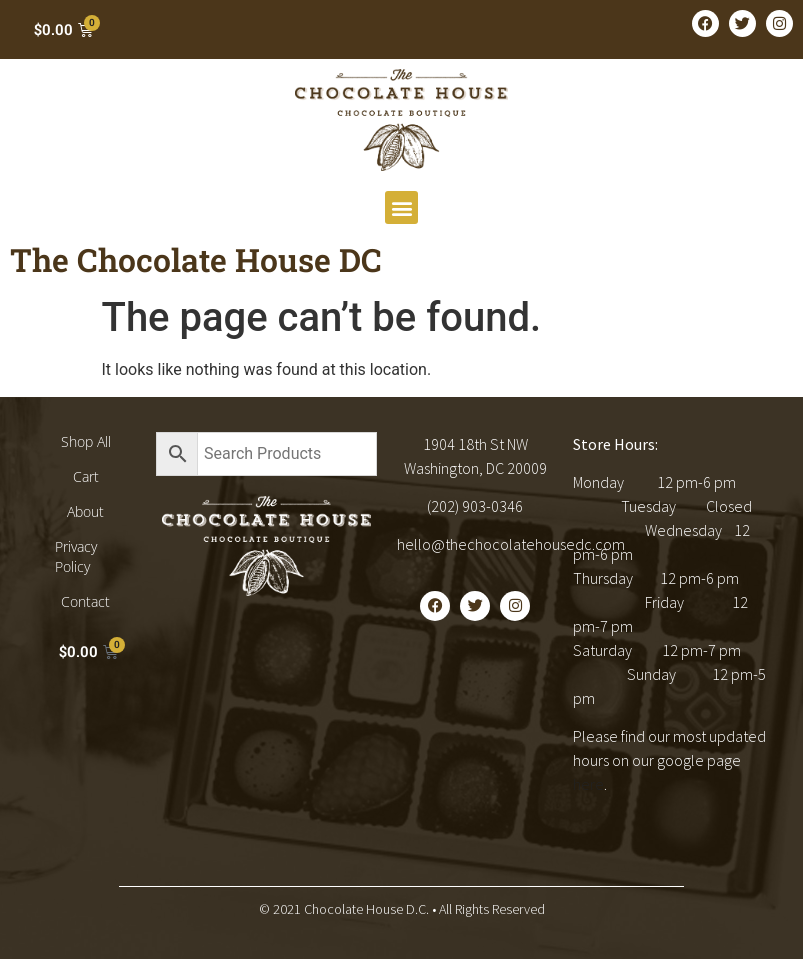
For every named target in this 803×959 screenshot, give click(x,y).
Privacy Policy (76, 556)
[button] (401, 207)
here (588, 784)
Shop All (86, 441)
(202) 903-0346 (475, 506)
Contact (85, 601)
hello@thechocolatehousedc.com (511, 544)
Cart (86, 476)
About (85, 511)
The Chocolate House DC (196, 259)
